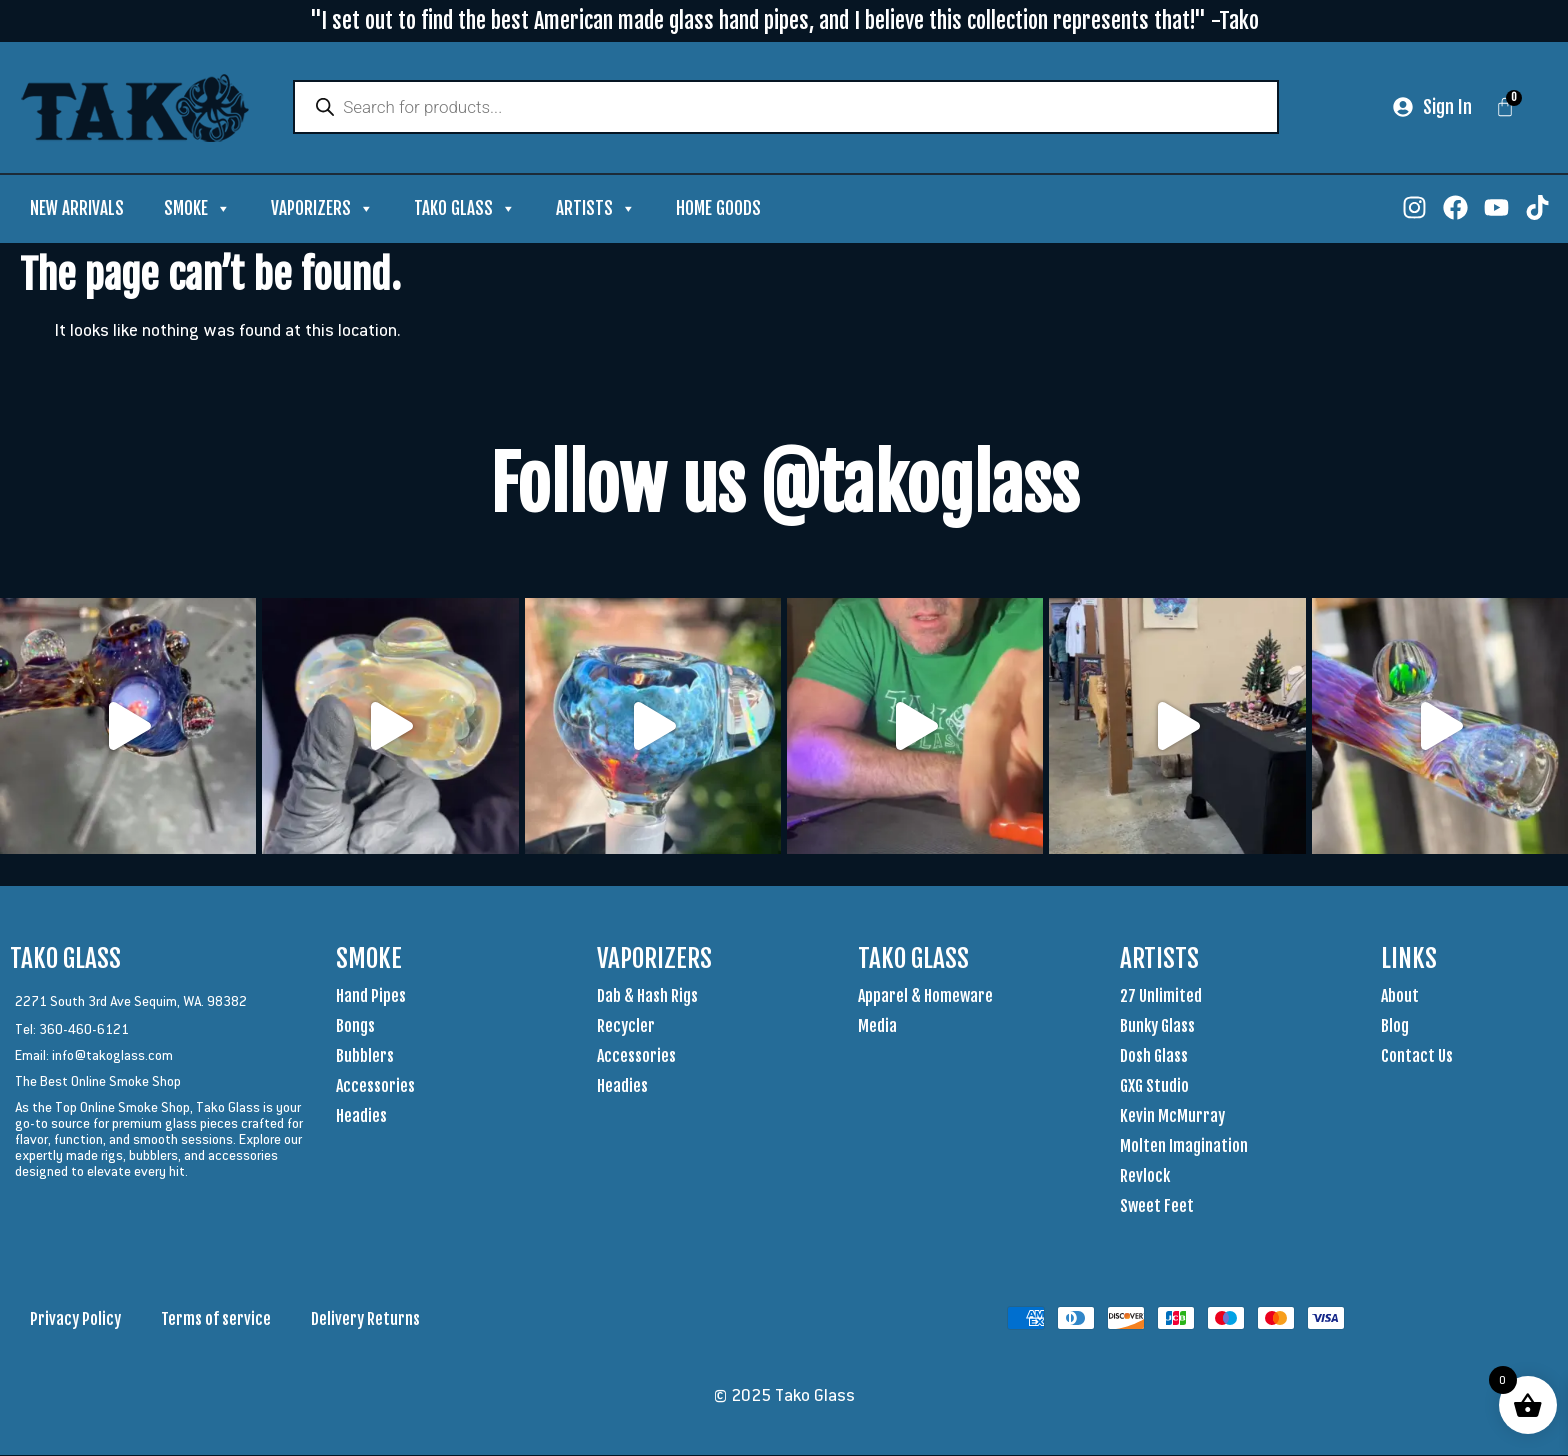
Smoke (197, 210)
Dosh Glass (1154, 1057)
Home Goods (718, 209)
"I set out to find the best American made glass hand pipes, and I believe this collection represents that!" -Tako (784, 20)
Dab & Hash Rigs (647, 997)
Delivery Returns (365, 1320)
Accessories (375, 1087)
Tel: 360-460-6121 (72, 1030)
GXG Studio (1154, 1087)
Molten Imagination (1184, 1147)
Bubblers (365, 1057)
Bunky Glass (1157, 1027)
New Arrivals (77, 209)
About (1400, 997)
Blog (1395, 1027)
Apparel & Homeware (925, 997)
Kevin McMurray (1172, 1117)
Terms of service (216, 1320)
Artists (596, 210)
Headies (361, 1117)
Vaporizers (322, 210)
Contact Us (1417, 1057)
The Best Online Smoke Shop (98, 1082)
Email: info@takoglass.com (94, 1056)
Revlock (1145, 1177)
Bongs (355, 1027)
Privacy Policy (75, 1320)
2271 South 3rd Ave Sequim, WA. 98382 (131, 1002)
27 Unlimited (1161, 997)
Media (877, 1027)
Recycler (626, 1027)
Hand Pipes (371, 997)
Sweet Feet (1157, 1207)
